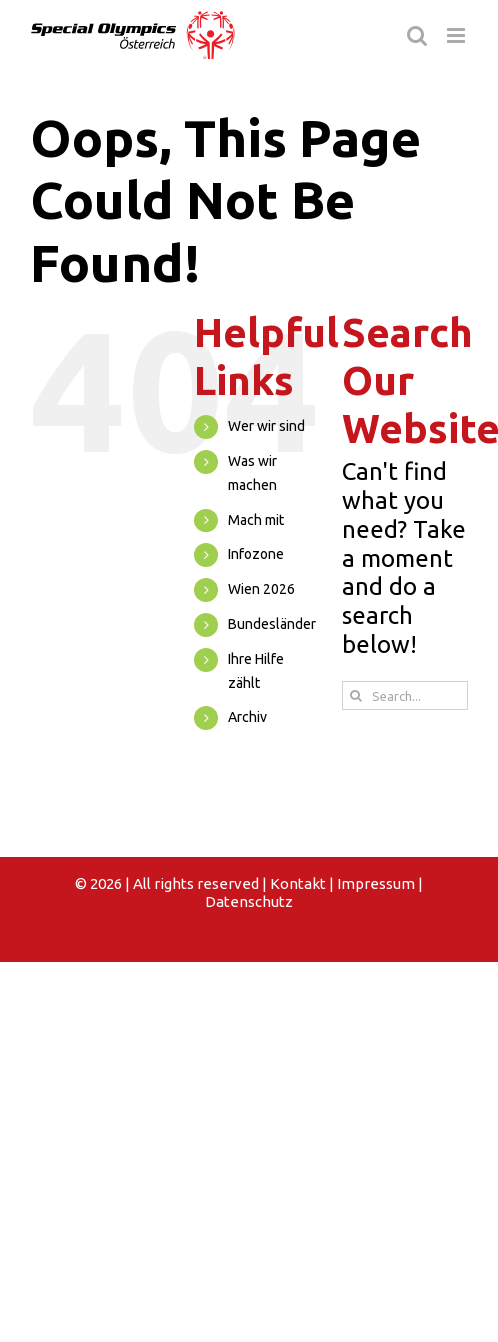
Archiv (247, 717)
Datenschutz (249, 901)
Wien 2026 (261, 589)
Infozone (256, 554)
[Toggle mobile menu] (457, 35)
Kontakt (298, 883)
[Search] (356, 695)
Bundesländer (272, 624)
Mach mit (256, 520)
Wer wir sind (266, 426)
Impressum (376, 883)
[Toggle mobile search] (417, 35)
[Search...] (405, 695)
